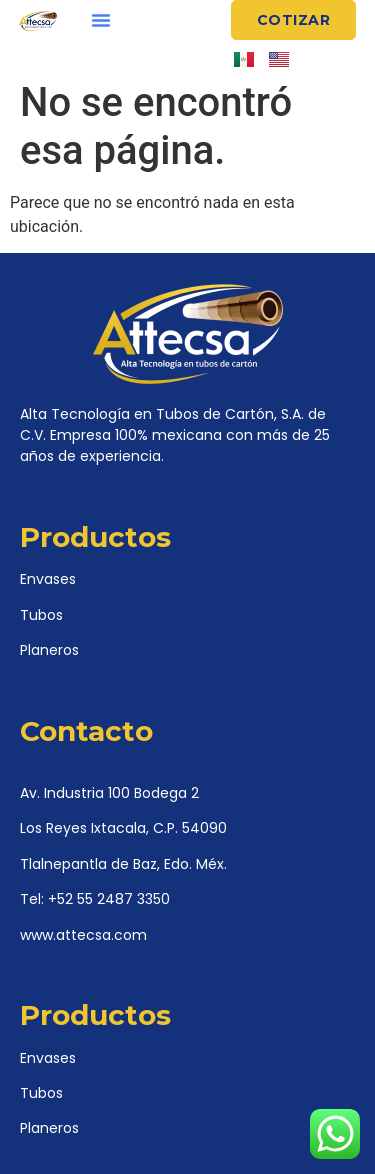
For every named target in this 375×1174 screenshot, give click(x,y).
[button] (101, 20)
